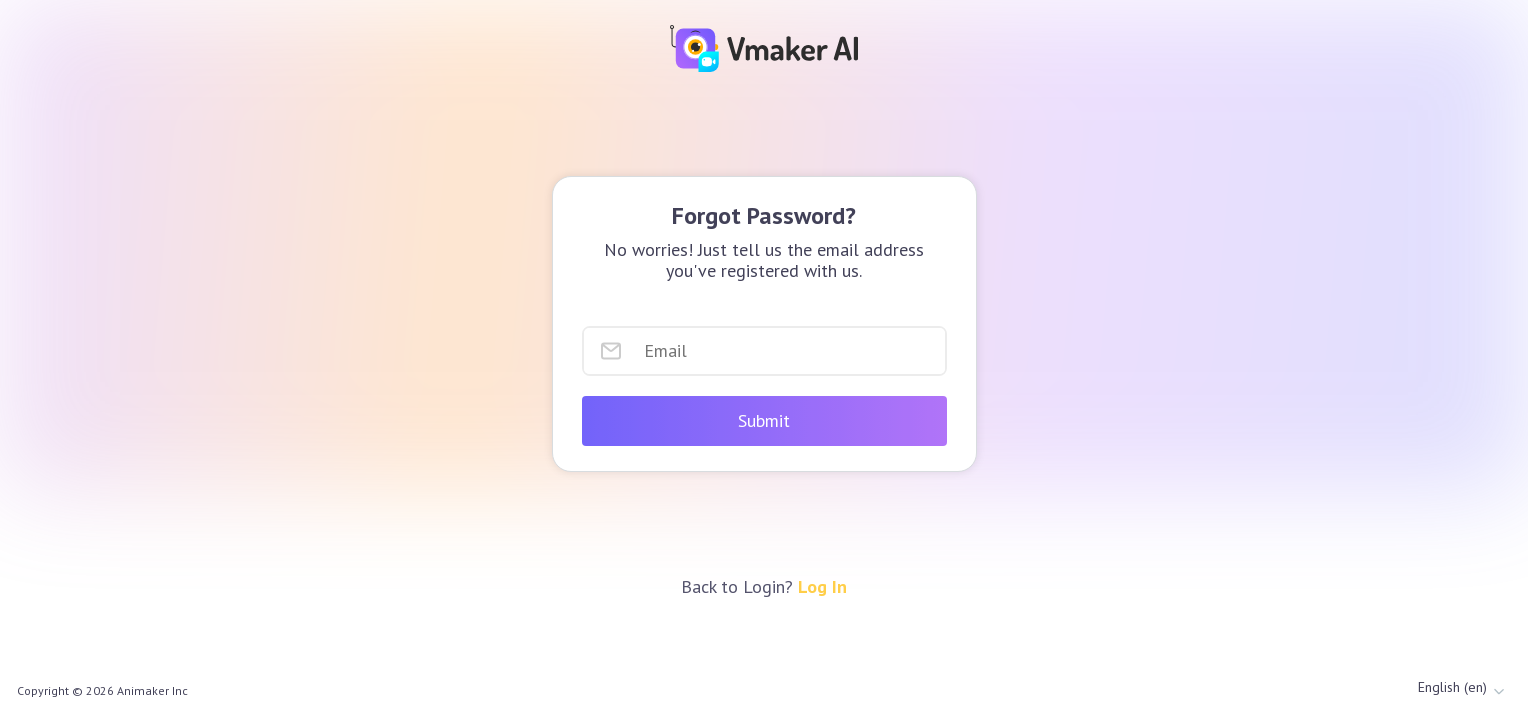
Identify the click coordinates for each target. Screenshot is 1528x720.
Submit (764, 420)
